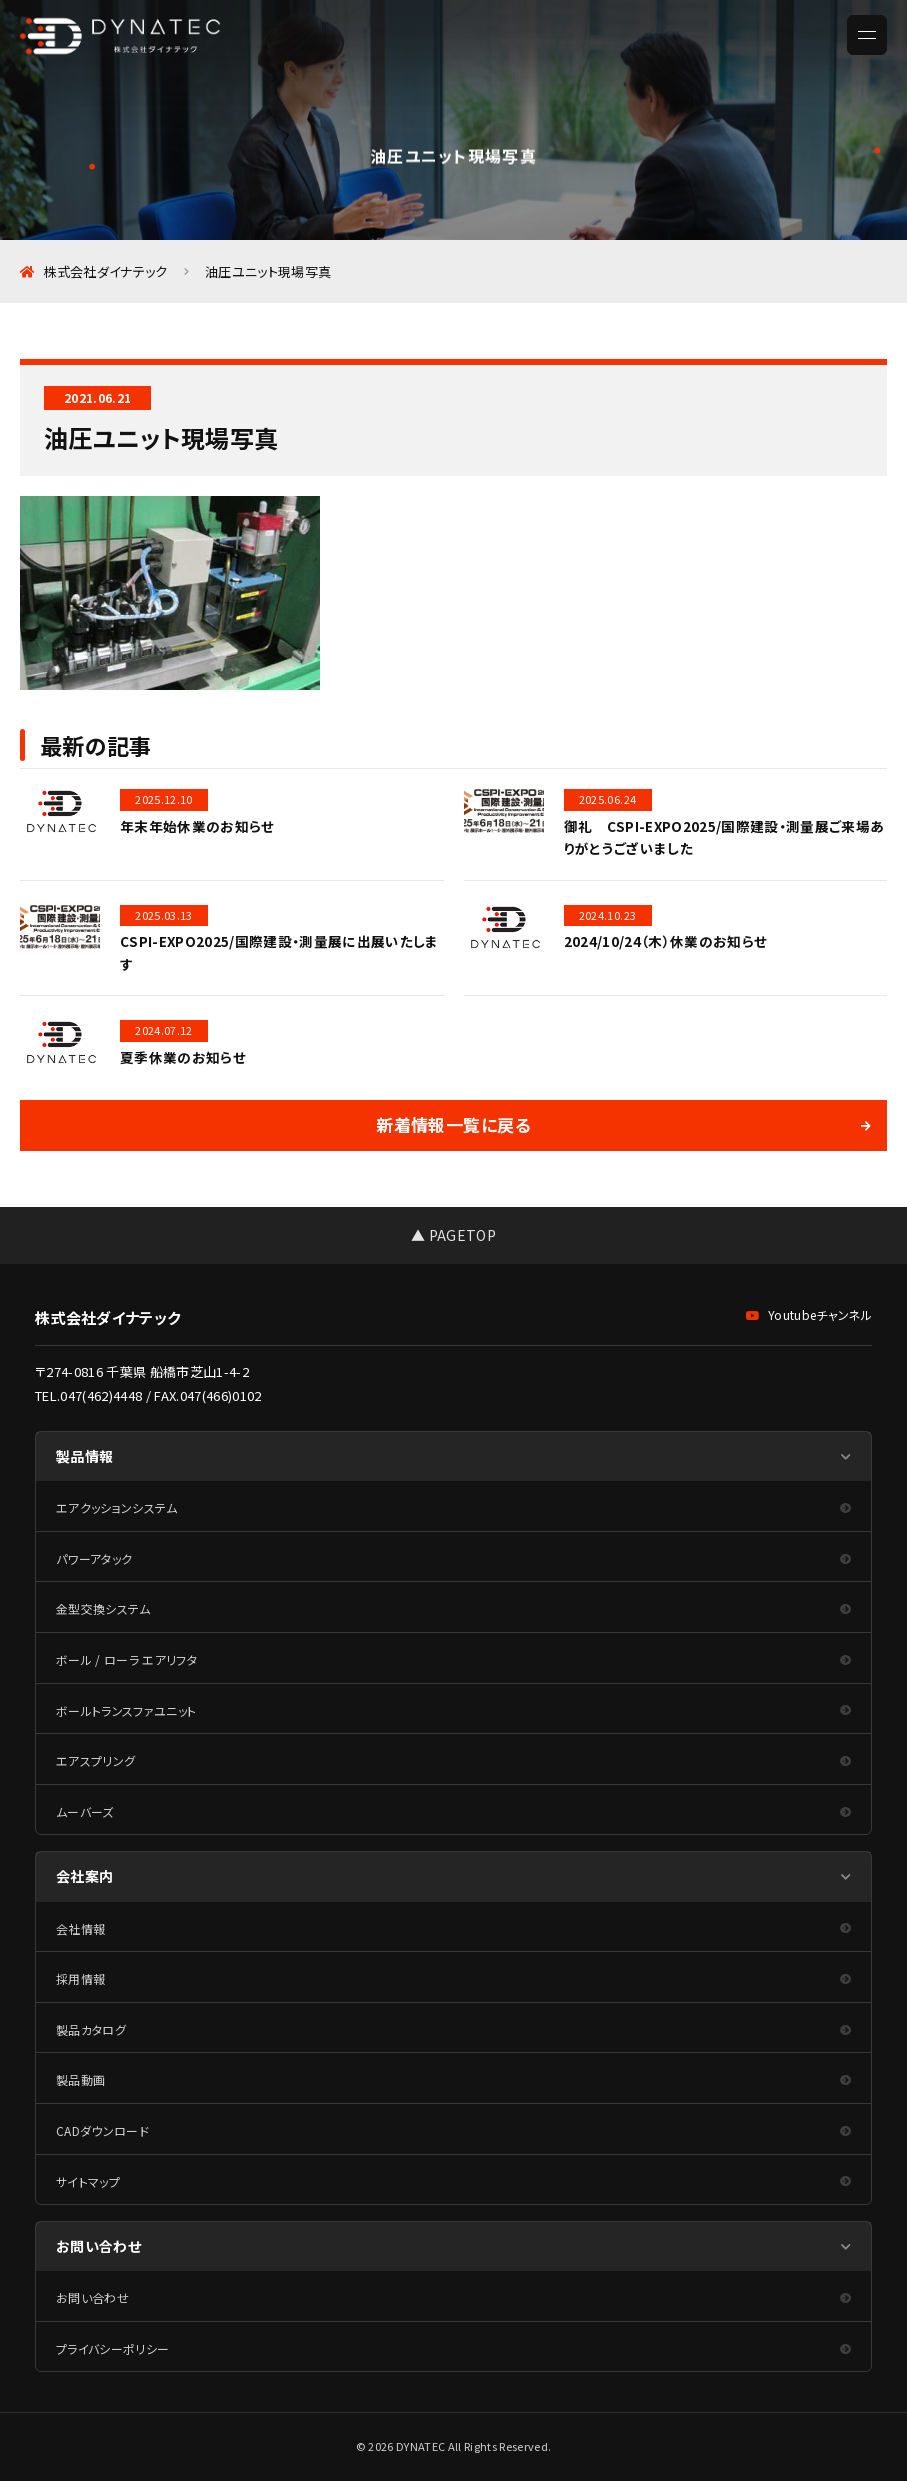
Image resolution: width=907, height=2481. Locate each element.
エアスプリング (95, 1760)
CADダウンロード (102, 2130)
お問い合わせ (92, 2297)
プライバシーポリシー (112, 2348)
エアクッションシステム (117, 1507)
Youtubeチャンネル (809, 1314)
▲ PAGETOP (453, 1235)
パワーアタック (94, 1558)
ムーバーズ (85, 1811)
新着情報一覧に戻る (453, 1124)
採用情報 (80, 1978)
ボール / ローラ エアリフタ (126, 1659)
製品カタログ (91, 2029)
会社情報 (80, 1928)
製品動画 (80, 2079)
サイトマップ (88, 2181)
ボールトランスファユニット (126, 1710)
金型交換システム (103, 1608)
